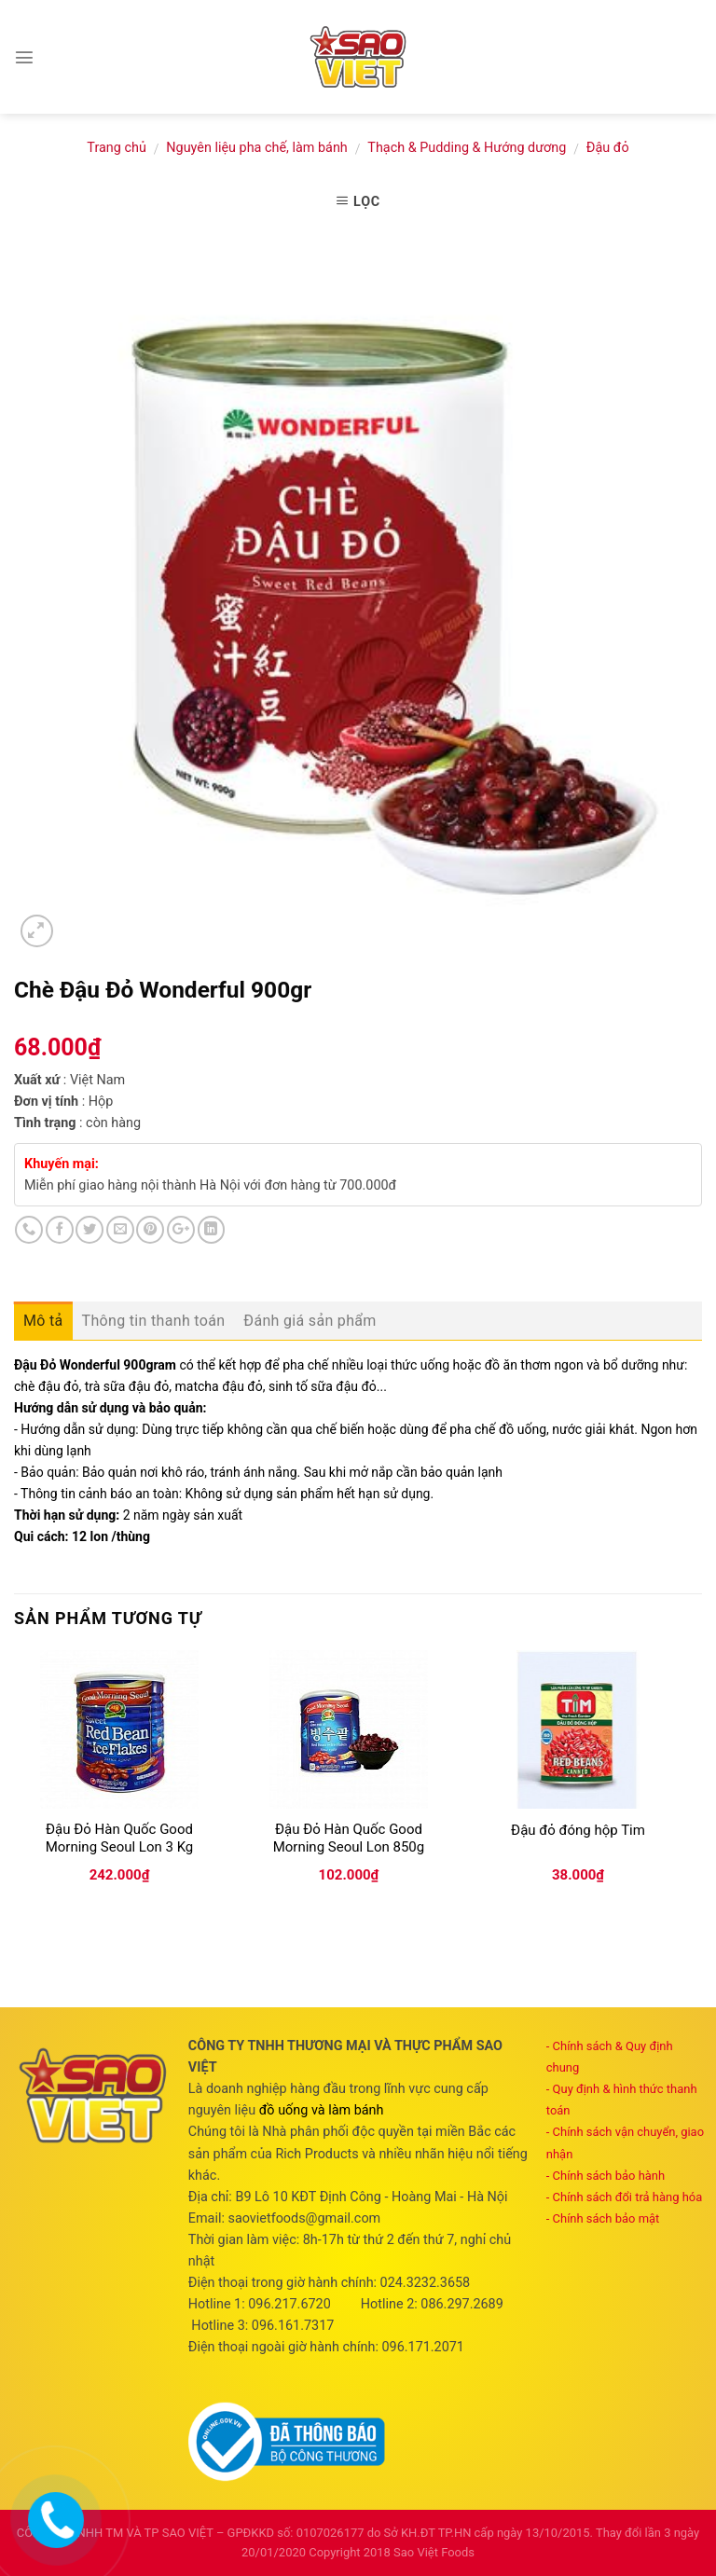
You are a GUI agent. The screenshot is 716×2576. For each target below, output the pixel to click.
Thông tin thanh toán (154, 1320)
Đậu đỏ (607, 148)
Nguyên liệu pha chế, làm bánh (256, 148)
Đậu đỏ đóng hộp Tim (578, 1830)
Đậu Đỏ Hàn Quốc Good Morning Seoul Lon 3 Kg (120, 1838)
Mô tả (43, 1320)
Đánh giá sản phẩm (309, 1320)
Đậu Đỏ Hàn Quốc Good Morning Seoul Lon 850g (349, 1838)
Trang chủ (116, 148)
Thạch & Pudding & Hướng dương (466, 148)
